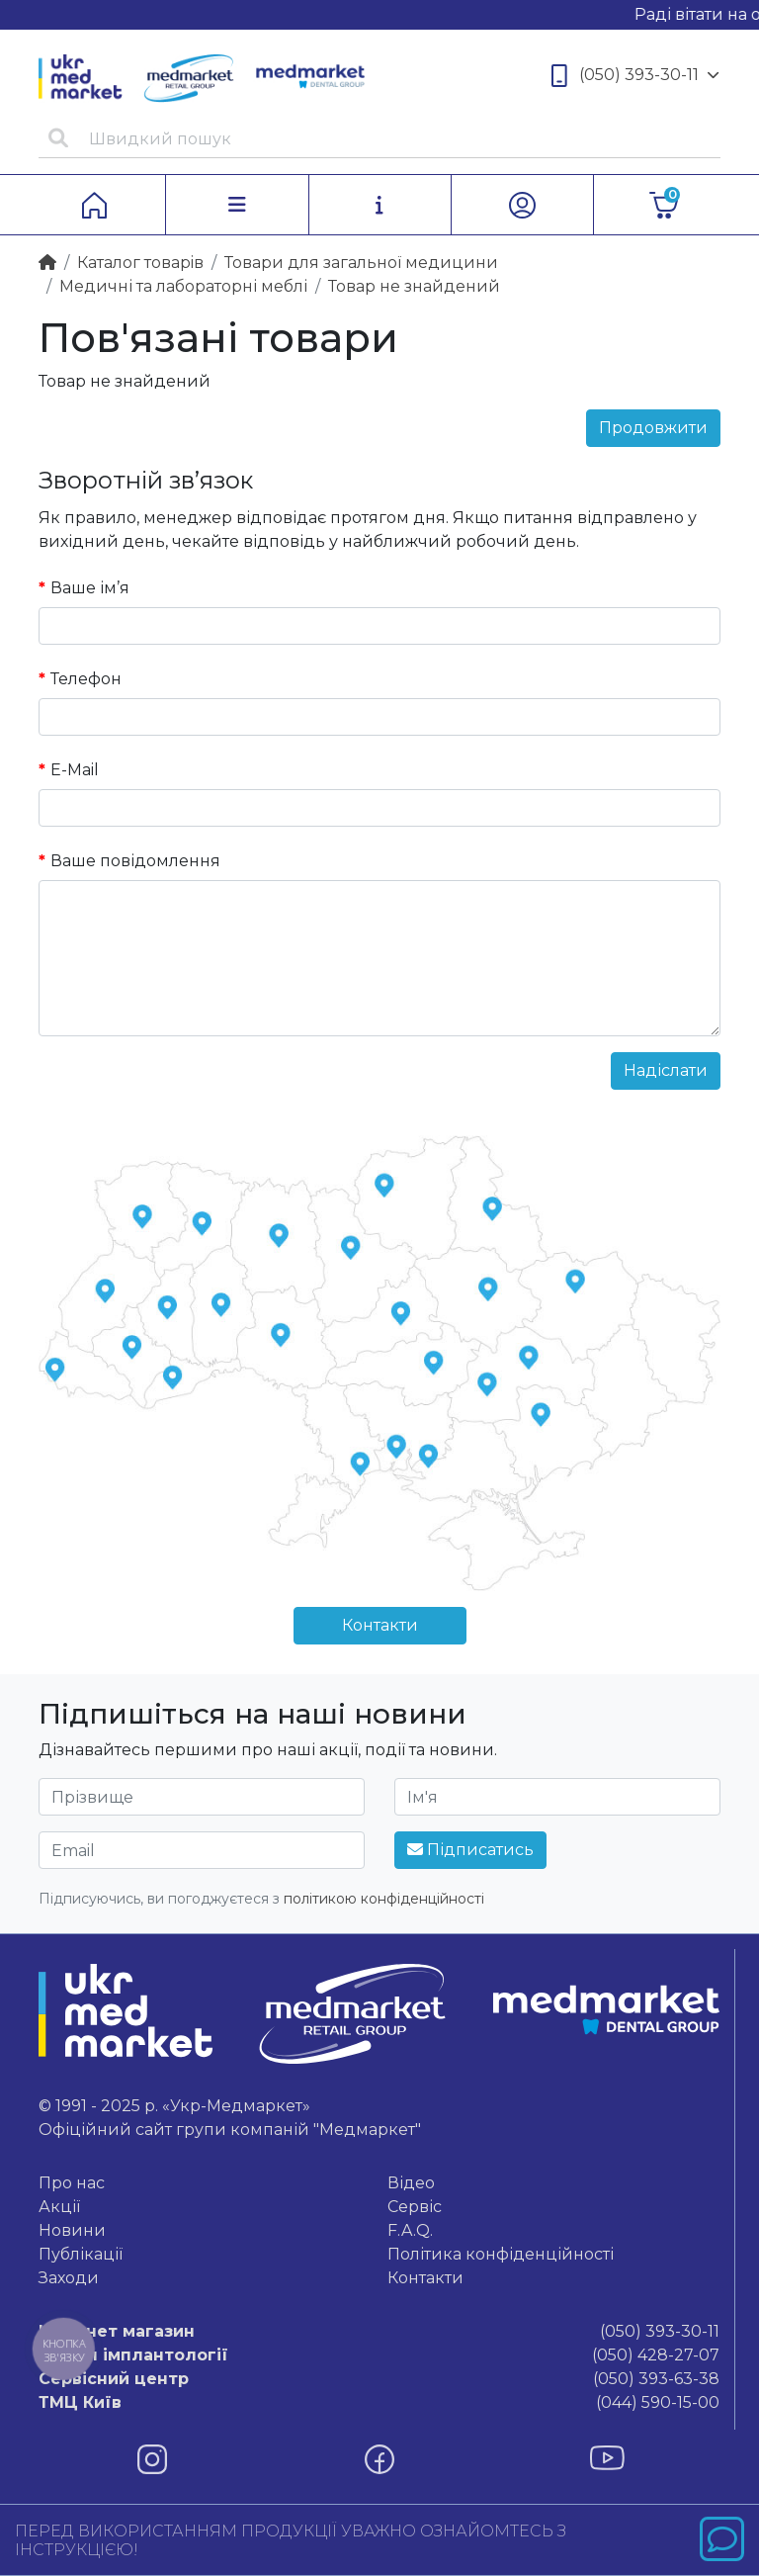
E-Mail (74, 769)
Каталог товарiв (140, 262)
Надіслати (666, 1070)
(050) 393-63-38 (379, 2379)
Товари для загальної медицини (361, 262)
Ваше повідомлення (135, 860)
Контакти (380, 1625)
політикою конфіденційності (384, 1899)
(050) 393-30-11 (635, 75)
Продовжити (653, 427)
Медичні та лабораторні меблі (183, 286)
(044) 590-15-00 (379, 2403)
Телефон (86, 678)
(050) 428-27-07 (379, 2355)
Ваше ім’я (89, 587)
